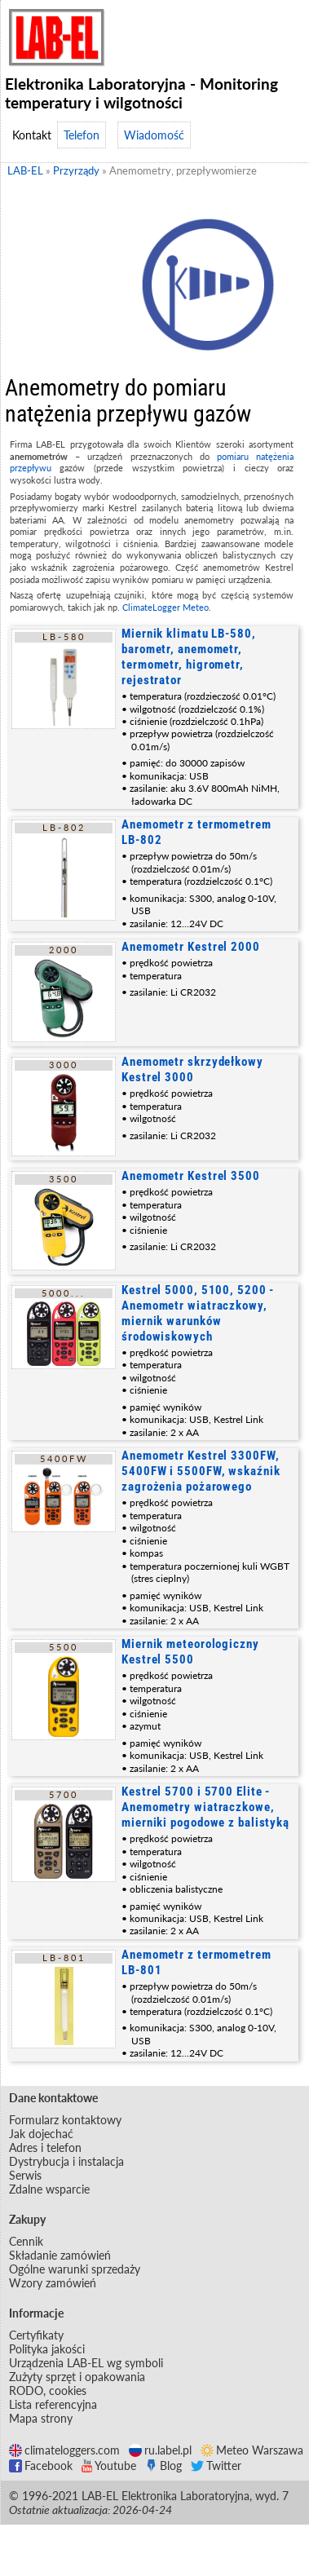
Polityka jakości (47, 2349)
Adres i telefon (45, 2147)
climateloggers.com (64, 2450)
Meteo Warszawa (252, 2450)
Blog (163, 2465)
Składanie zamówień (60, 2255)
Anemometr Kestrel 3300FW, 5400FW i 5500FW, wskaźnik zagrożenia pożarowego (200, 1471)
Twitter (216, 2465)
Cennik (26, 2241)
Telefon (81, 135)
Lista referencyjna (53, 2404)
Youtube (109, 2465)
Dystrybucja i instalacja (66, 2161)
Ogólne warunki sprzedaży (74, 2269)
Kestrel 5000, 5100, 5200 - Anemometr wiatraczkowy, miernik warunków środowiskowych (197, 1313)
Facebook (41, 2465)
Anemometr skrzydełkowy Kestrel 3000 (192, 1069)
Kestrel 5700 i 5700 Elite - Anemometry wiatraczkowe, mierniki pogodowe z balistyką (205, 1807)
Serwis (25, 2175)
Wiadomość (154, 135)
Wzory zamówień (52, 2283)
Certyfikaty (36, 2335)
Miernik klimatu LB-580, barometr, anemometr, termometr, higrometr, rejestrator (188, 656)
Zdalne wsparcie (49, 2189)
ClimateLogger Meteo (165, 607)
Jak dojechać (41, 2134)
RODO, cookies (47, 2390)
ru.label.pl (160, 2450)
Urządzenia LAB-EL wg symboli (86, 2363)
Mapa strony (41, 2418)
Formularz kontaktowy (65, 2120)
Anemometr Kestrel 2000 (190, 946)
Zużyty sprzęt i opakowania (77, 2377)
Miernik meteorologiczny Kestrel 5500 (190, 1652)
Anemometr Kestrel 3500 (190, 1176)
